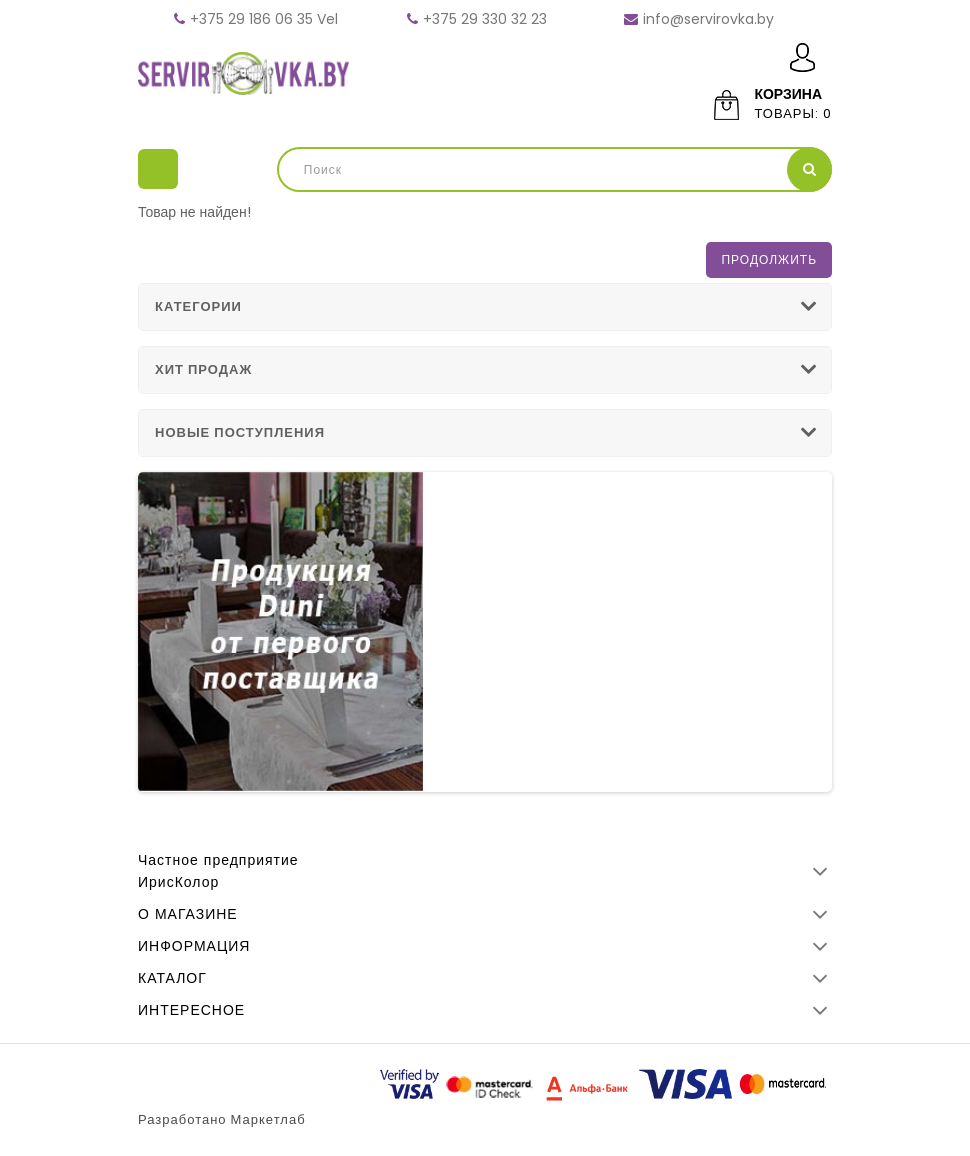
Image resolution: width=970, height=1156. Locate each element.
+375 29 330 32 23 (485, 19)
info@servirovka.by (708, 19)
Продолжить (769, 259)
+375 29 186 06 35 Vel (264, 19)
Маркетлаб (268, 1119)
